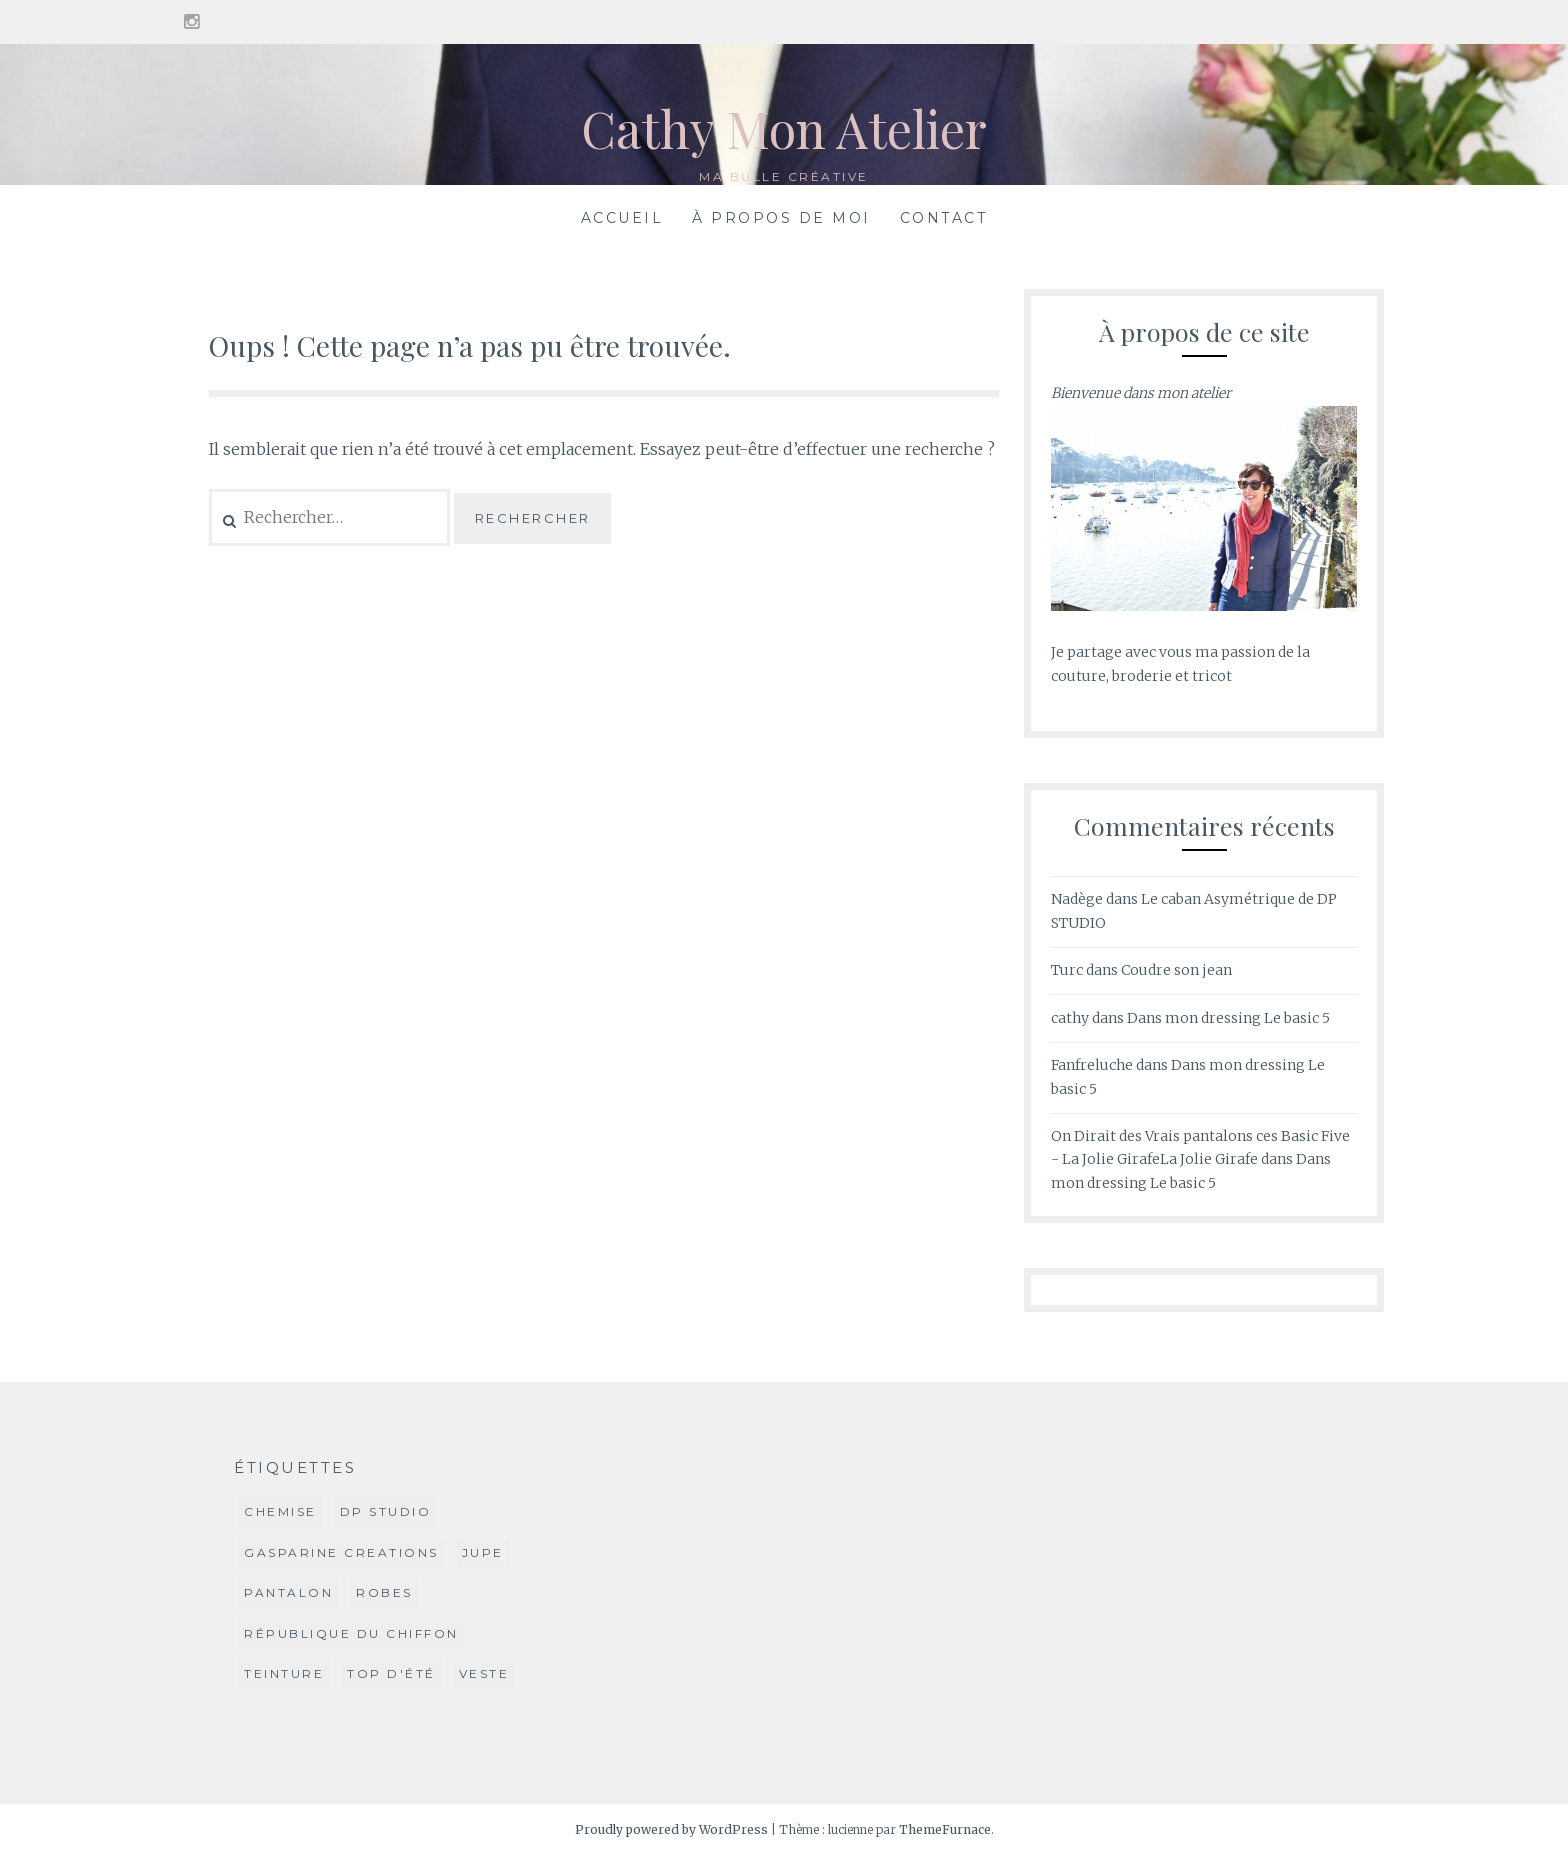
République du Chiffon (351, 1633)
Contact (944, 218)
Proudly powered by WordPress (671, 1829)
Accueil (622, 218)
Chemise (280, 1511)
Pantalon (288, 1592)
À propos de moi (781, 218)
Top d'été (391, 1673)
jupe (483, 1552)
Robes (384, 1592)
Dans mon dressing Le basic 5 (1228, 1018)
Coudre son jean (1176, 970)
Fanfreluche (1092, 1065)
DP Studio (386, 1511)
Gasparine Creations (341, 1552)
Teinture (284, 1673)
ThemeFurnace (945, 1829)
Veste (484, 1673)
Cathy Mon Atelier (784, 128)
